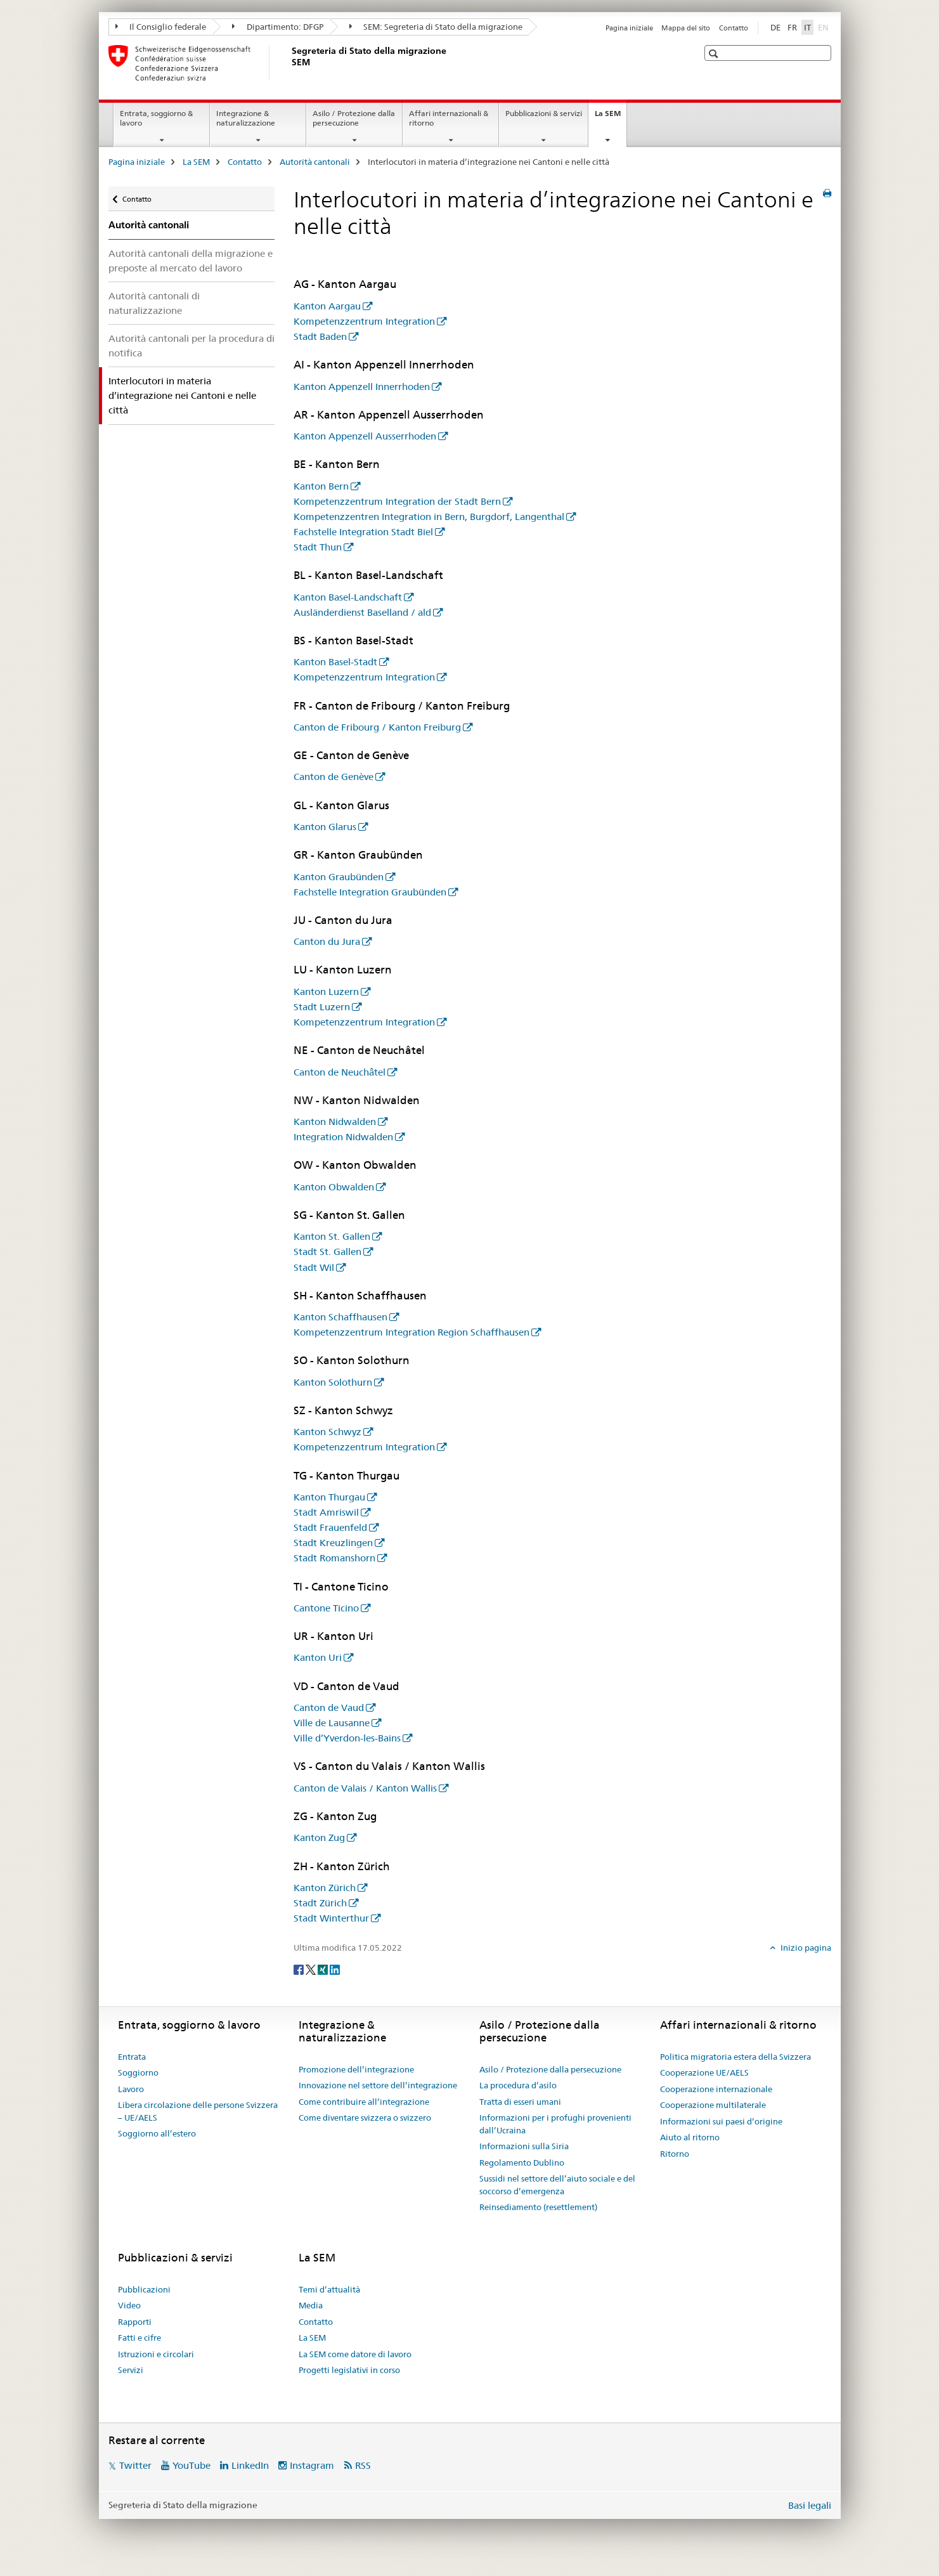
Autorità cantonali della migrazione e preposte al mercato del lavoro (190, 260)
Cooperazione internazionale (716, 2089)
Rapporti (135, 2322)
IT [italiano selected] (807, 27)
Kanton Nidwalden (335, 1122)
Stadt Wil (314, 1267)
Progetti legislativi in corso (349, 2370)
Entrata (132, 2057)
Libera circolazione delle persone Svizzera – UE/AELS (198, 2111)
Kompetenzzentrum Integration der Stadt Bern (397, 501)
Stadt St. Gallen (327, 1252)
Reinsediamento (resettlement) (538, 2207)
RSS (363, 2465)
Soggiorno (138, 2072)
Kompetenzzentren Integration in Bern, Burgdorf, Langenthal (429, 517)
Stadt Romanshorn (334, 1558)
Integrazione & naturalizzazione (245, 117)
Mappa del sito (685, 27)
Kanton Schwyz (327, 1432)
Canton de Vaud (329, 1707)
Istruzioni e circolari (156, 2354)
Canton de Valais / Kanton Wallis (365, 1788)
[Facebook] (300, 1968)
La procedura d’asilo (518, 2085)
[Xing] (324, 1968)
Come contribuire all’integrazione (364, 2102)
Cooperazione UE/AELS (704, 2072)
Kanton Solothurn (333, 1382)
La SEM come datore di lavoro (355, 2354)
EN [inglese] (824, 26)
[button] (714, 54)
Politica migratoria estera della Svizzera (735, 2057)
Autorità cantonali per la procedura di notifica (191, 345)
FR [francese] (792, 27)
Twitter (135, 2465)
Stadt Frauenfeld (330, 1527)
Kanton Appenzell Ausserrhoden (365, 436)
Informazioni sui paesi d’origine (721, 2121)
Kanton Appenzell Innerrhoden (362, 387)
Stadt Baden (320, 336)
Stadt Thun (318, 547)
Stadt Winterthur (331, 1918)
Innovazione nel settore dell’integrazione (378, 2085)
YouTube (191, 2465)
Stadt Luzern (322, 1007)
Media (311, 2305)
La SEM (610, 117)
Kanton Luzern (326, 992)
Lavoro (131, 2089)
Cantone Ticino (326, 1608)
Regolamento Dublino (521, 2162)
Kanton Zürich (325, 1888)
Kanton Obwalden (334, 1187)
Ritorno (674, 2154)
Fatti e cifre (139, 2337)
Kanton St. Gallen (332, 1236)
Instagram (312, 2465)
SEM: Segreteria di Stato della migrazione (436, 26)
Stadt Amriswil (326, 1512)
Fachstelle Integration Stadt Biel (363, 532)
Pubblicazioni (144, 2289)
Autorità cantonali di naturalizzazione (154, 303)
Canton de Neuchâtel (339, 1072)
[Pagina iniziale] (289, 63)
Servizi (130, 2370)
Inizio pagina (805, 1947)
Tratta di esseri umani (520, 2102)
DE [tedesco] (775, 27)
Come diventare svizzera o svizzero (365, 2117)
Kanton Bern (321, 486)
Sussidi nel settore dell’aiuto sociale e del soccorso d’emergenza (557, 2184)
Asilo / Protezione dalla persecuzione (354, 117)
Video (129, 2305)
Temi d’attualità (329, 2289)
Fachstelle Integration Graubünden (370, 892)
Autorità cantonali (315, 162)
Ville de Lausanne (332, 1723)
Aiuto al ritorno (690, 2137)
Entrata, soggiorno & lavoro (156, 117)
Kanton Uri (318, 1657)
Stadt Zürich (320, 1903)
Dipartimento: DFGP (277, 26)
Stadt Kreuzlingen (333, 1543)
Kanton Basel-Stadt (335, 662)
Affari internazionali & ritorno (448, 117)
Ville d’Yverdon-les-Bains (347, 1738)
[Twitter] (312, 1968)
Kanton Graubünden (339, 877)
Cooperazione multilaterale (713, 2105)
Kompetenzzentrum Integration (364, 321)
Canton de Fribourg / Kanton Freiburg (377, 727)
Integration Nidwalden (343, 1137)
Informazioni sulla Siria (524, 2146)
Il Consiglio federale (161, 26)
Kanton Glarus (325, 827)
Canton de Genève (333, 777)
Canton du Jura (327, 941)
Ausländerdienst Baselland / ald (362, 612)
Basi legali (809, 2505)
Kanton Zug (319, 1837)
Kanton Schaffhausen (340, 1317)
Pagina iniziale (629, 27)
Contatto (733, 27)
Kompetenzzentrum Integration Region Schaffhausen (411, 1332)
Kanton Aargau (327, 306)
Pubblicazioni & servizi (543, 113)
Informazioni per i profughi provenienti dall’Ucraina (555, 2123)
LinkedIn (250, 2465)
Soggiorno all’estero (157, 2133)
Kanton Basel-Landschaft (348, 597)
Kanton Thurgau (329, 1497)
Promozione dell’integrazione (356, 2069)
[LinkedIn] (335, 1968)
